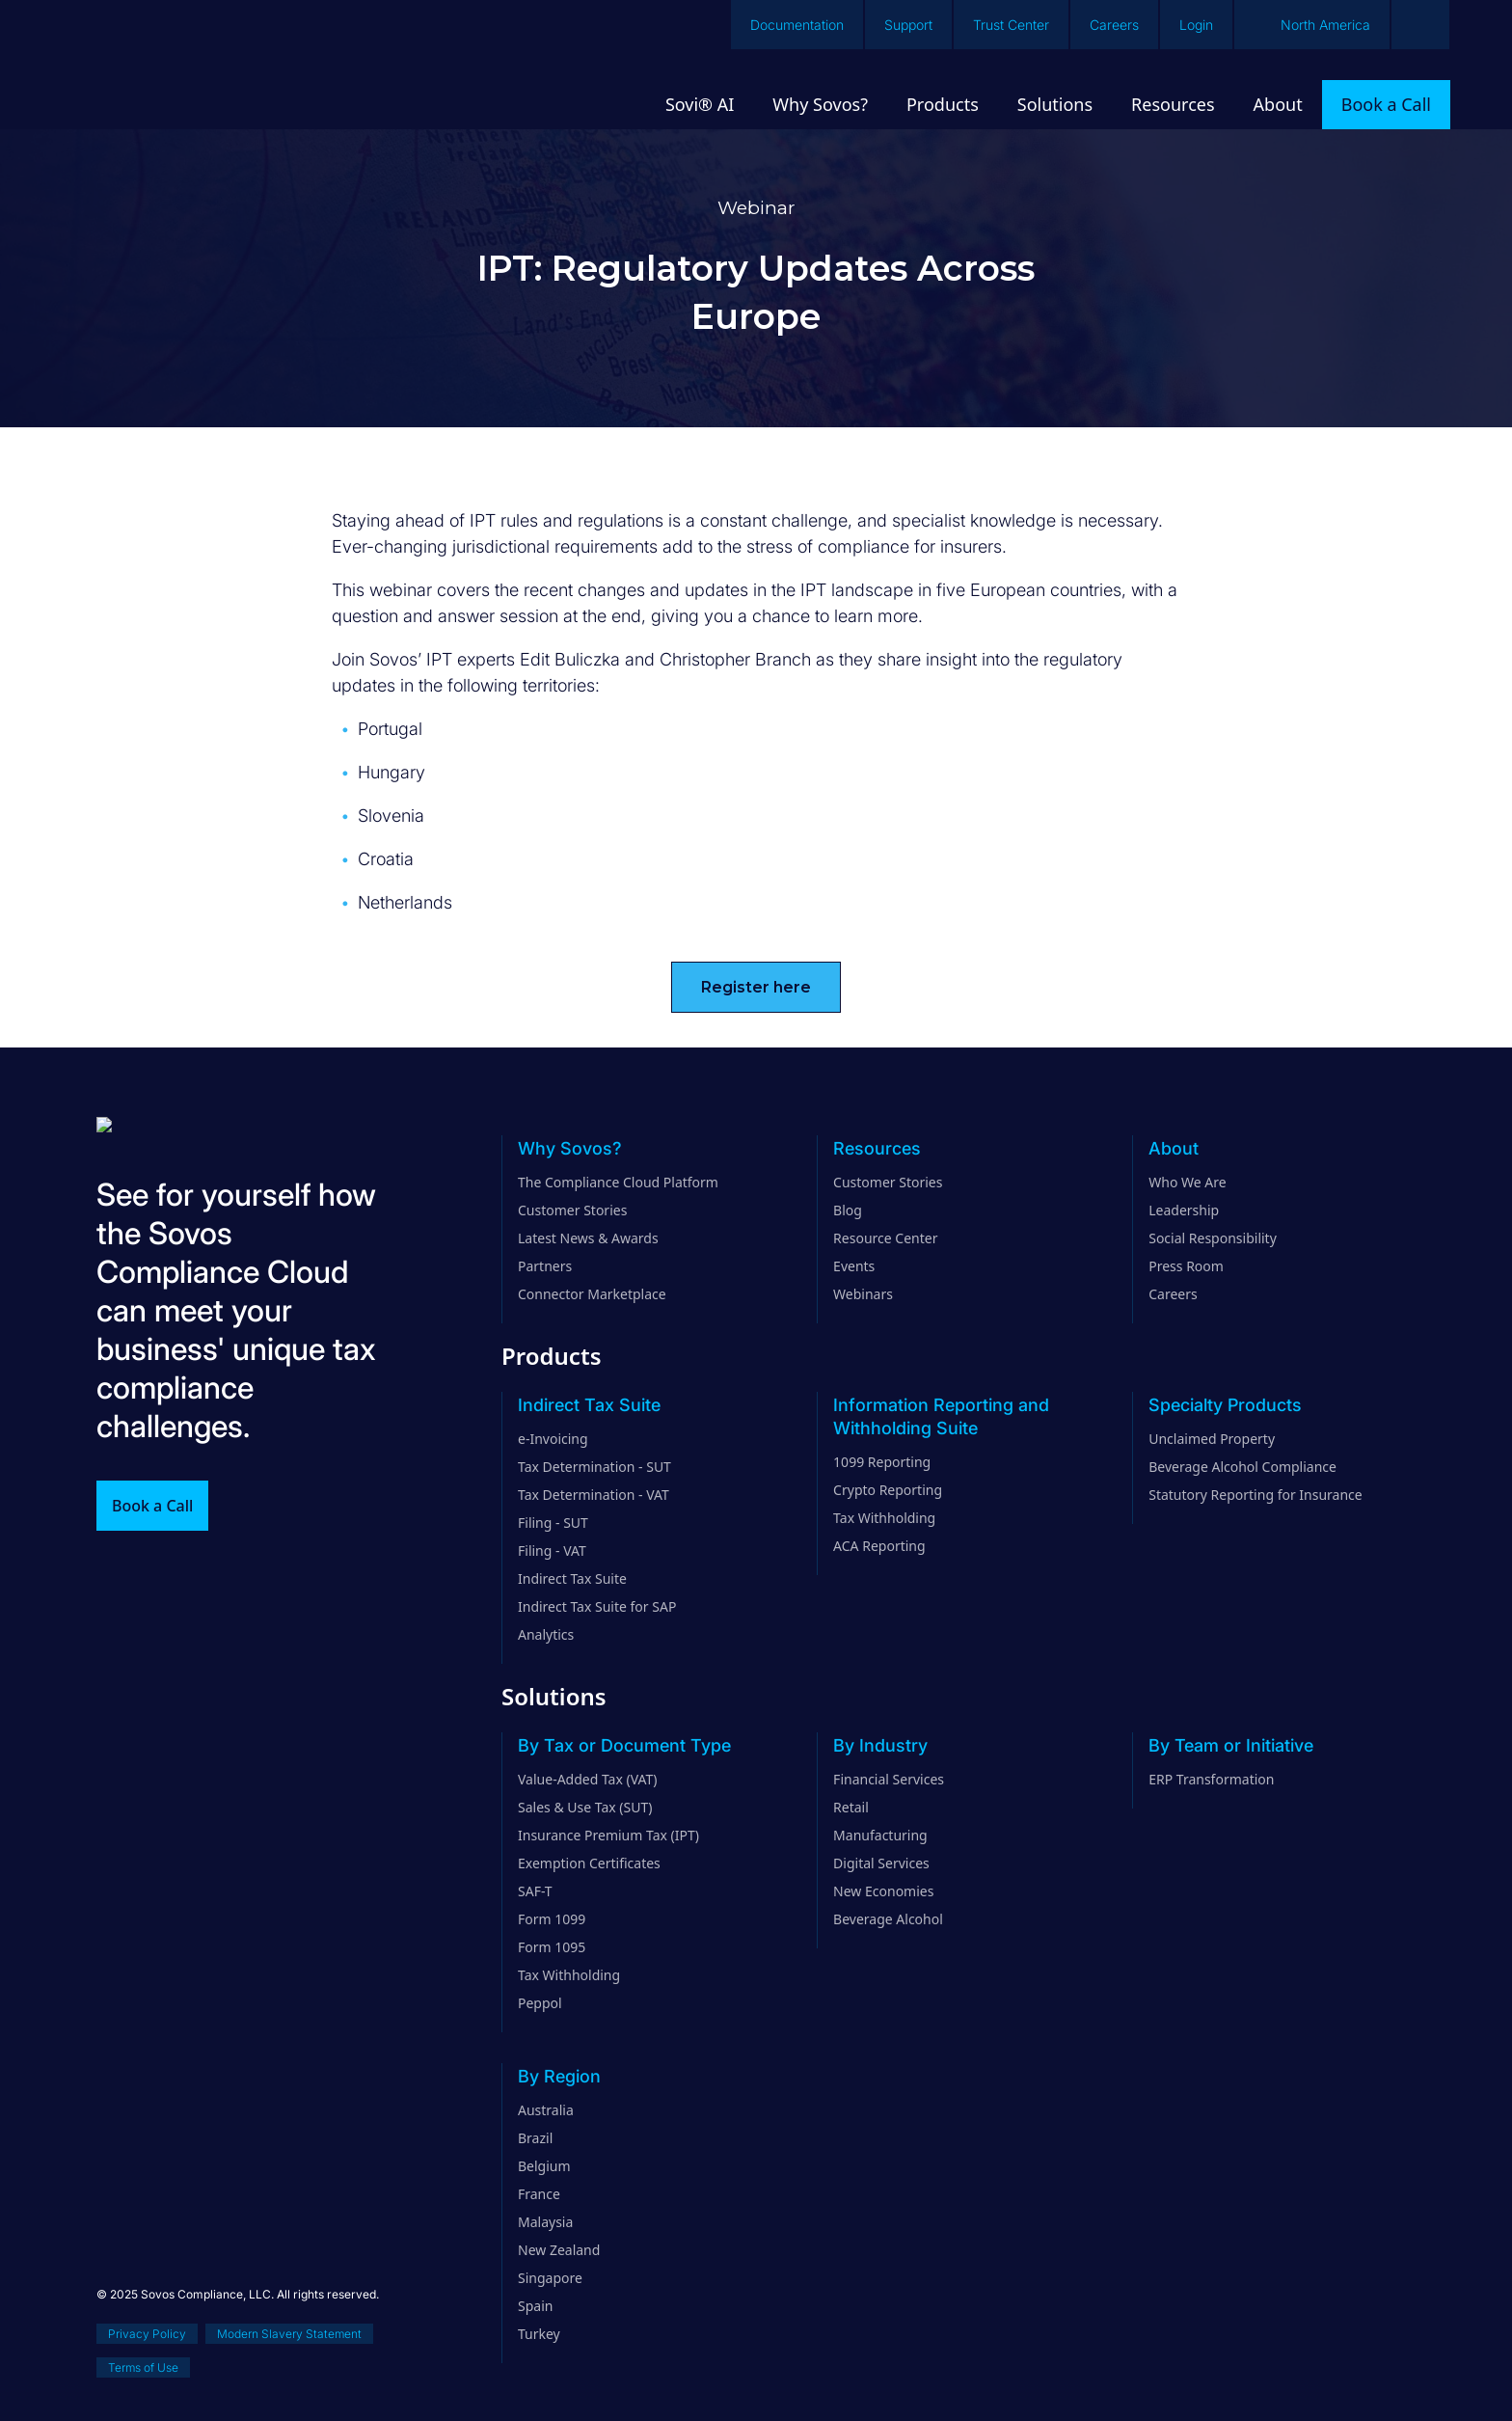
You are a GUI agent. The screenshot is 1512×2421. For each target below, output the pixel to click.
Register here (756, 987)
